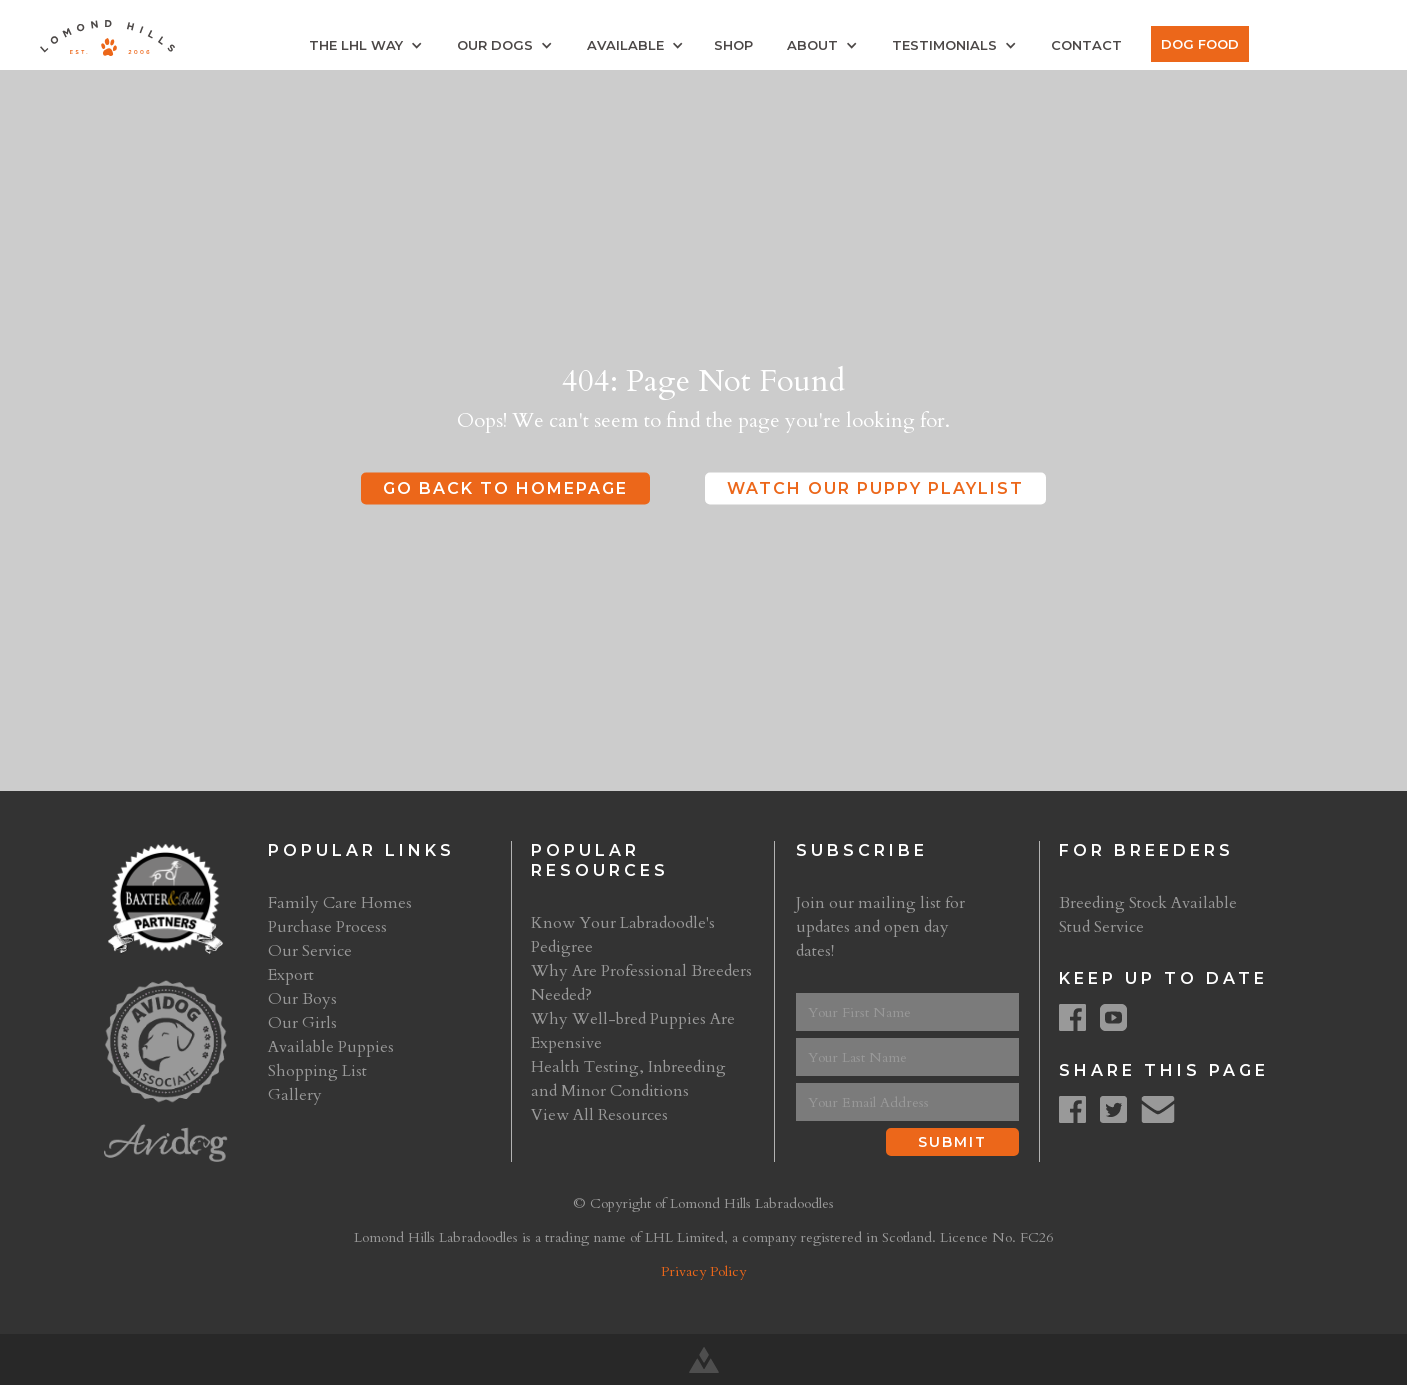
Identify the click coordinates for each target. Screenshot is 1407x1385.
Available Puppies (331, 1047)
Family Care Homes (340, 903)
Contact (1086, 45)
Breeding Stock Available (1148, 903)
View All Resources (599, 1115)
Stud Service (1101, 927)
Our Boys (302, 999)
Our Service (310, 951)
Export (291, 975)
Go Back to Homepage (505, 487)
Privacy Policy (703, 1271)
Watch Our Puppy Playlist (875, 487)
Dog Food (1200, 44)
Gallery (295, 1095)
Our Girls (302, 1023)
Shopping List (317, 1071)
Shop (733, 45)
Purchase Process (327, 927)
